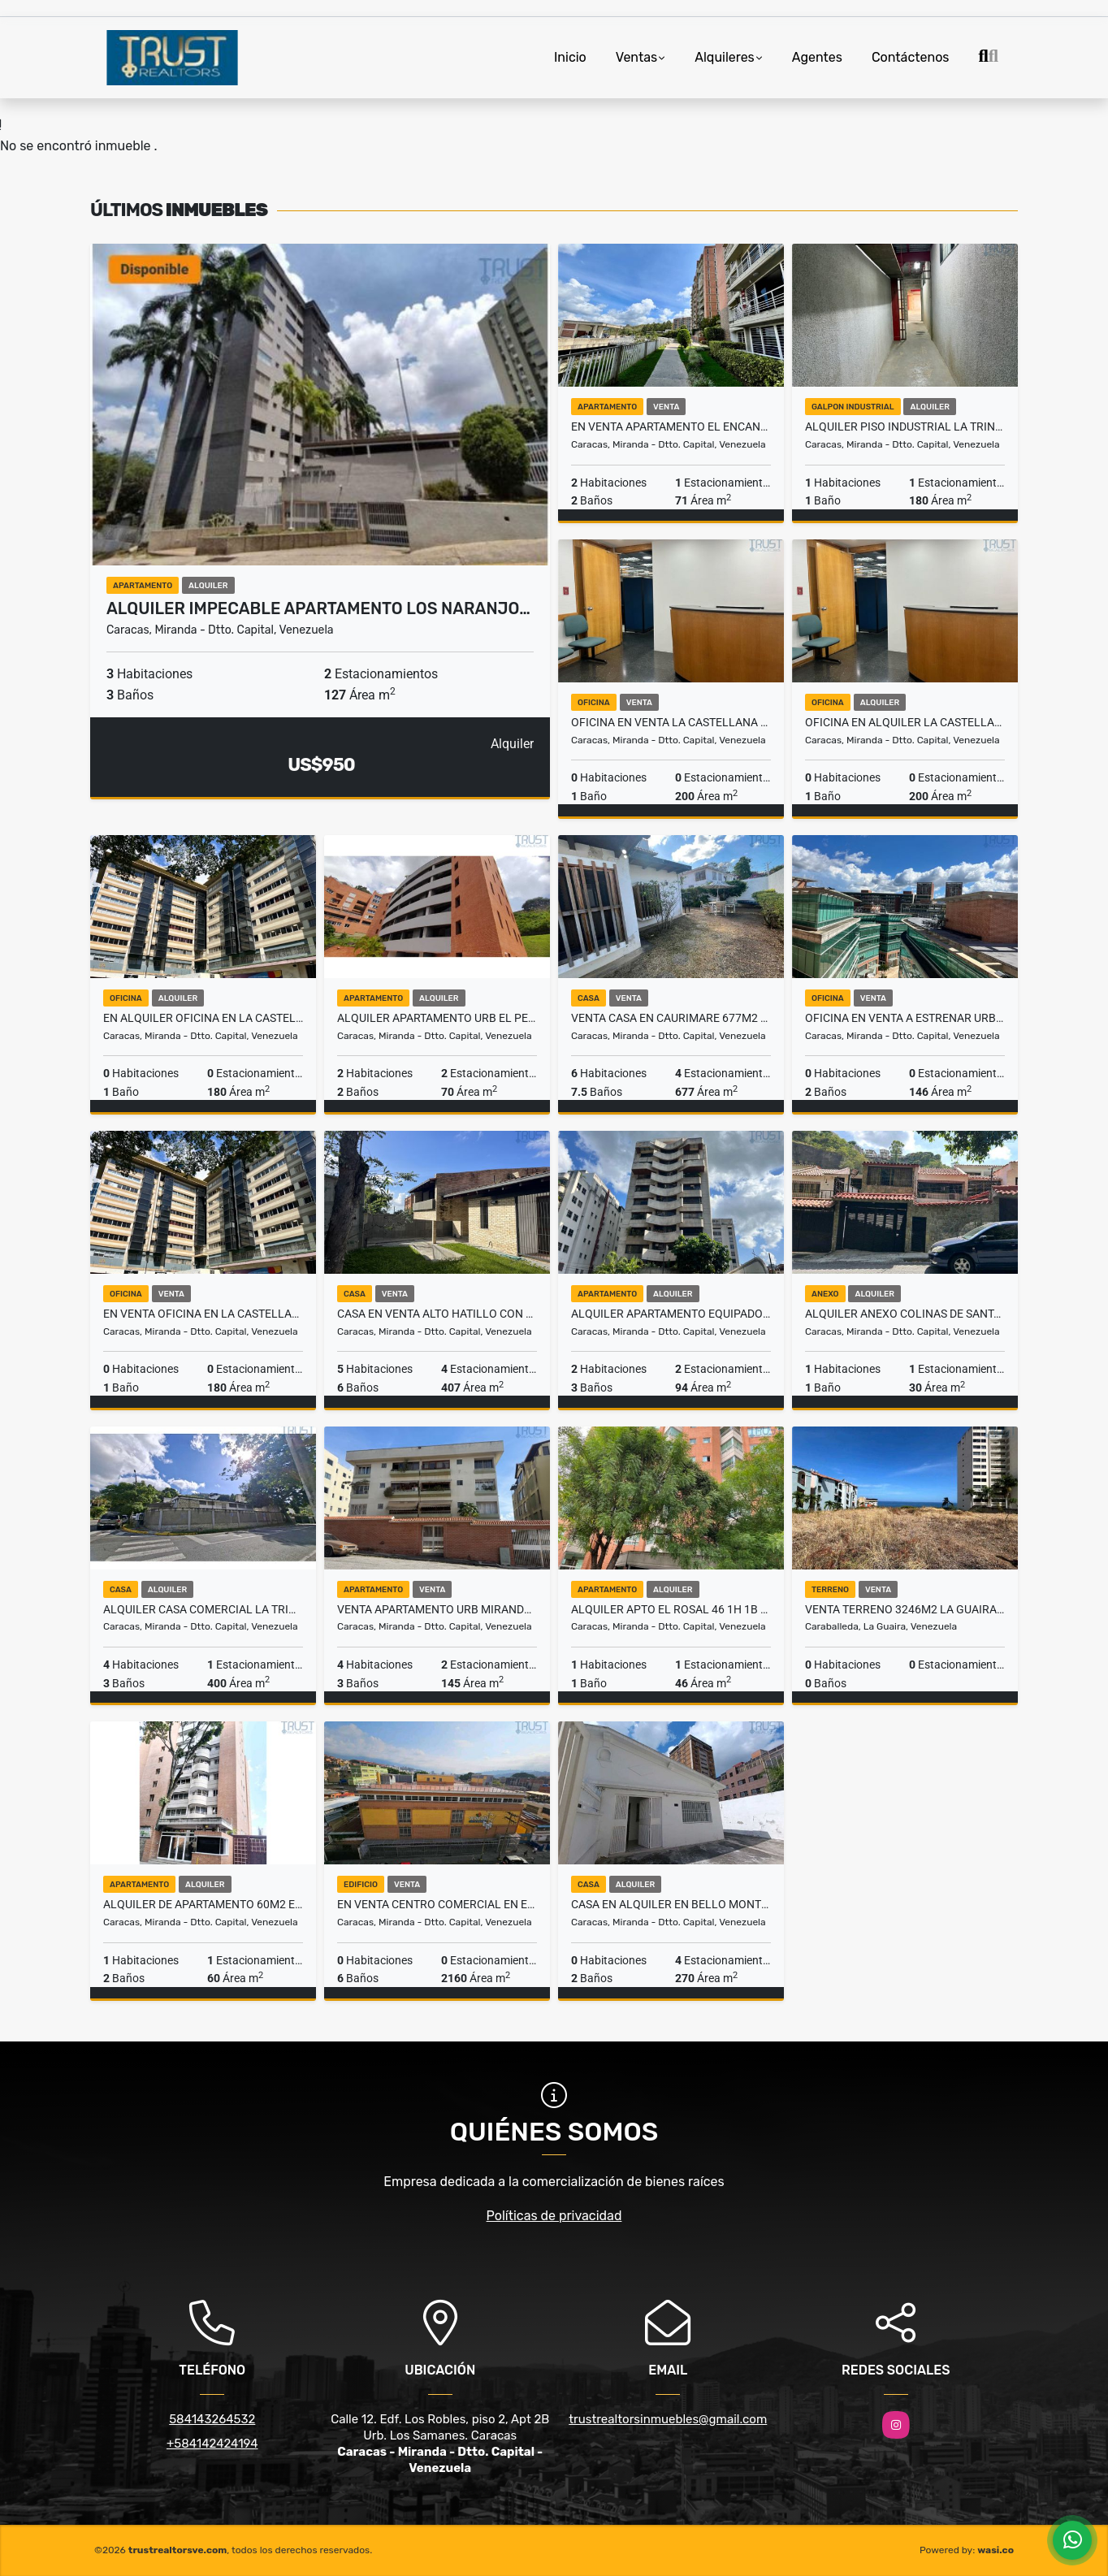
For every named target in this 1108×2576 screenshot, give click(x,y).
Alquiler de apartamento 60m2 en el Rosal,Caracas (203, 1904)
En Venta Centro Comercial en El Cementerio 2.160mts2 (437, 1904)
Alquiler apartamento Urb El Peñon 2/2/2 (437, 1017)
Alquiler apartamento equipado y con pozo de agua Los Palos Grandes (671, 1313)
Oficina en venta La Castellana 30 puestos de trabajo (671, 722)
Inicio (570, 57)
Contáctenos (911, 57)
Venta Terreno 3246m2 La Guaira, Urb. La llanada (905, 1609)
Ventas (636, 57)
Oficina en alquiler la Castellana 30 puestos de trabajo (905, 722)
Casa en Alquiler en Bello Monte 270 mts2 (671, 1904)
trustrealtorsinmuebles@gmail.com (668, 2419)
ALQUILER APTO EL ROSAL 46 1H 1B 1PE (671, 1609)
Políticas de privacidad (554, 2215)
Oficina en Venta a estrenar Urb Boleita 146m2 (905, 1017)
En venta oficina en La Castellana (203, 1313)
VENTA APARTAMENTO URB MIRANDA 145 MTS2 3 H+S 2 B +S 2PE (437, 1609)
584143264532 (212, 2419)
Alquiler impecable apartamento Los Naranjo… (318, 608)
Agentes (817, 57)
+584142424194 (212, 2443)
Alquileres (725, 57)
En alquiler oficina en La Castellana (203, 1017)
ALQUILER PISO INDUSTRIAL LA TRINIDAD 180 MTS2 (905, 426)
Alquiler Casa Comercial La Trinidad (203, 1609)
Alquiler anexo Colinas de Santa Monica (905, 1313)
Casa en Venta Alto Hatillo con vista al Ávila (437, 1313)
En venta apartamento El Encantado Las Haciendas (671, 426)
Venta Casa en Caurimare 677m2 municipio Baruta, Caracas (671, 1017)
